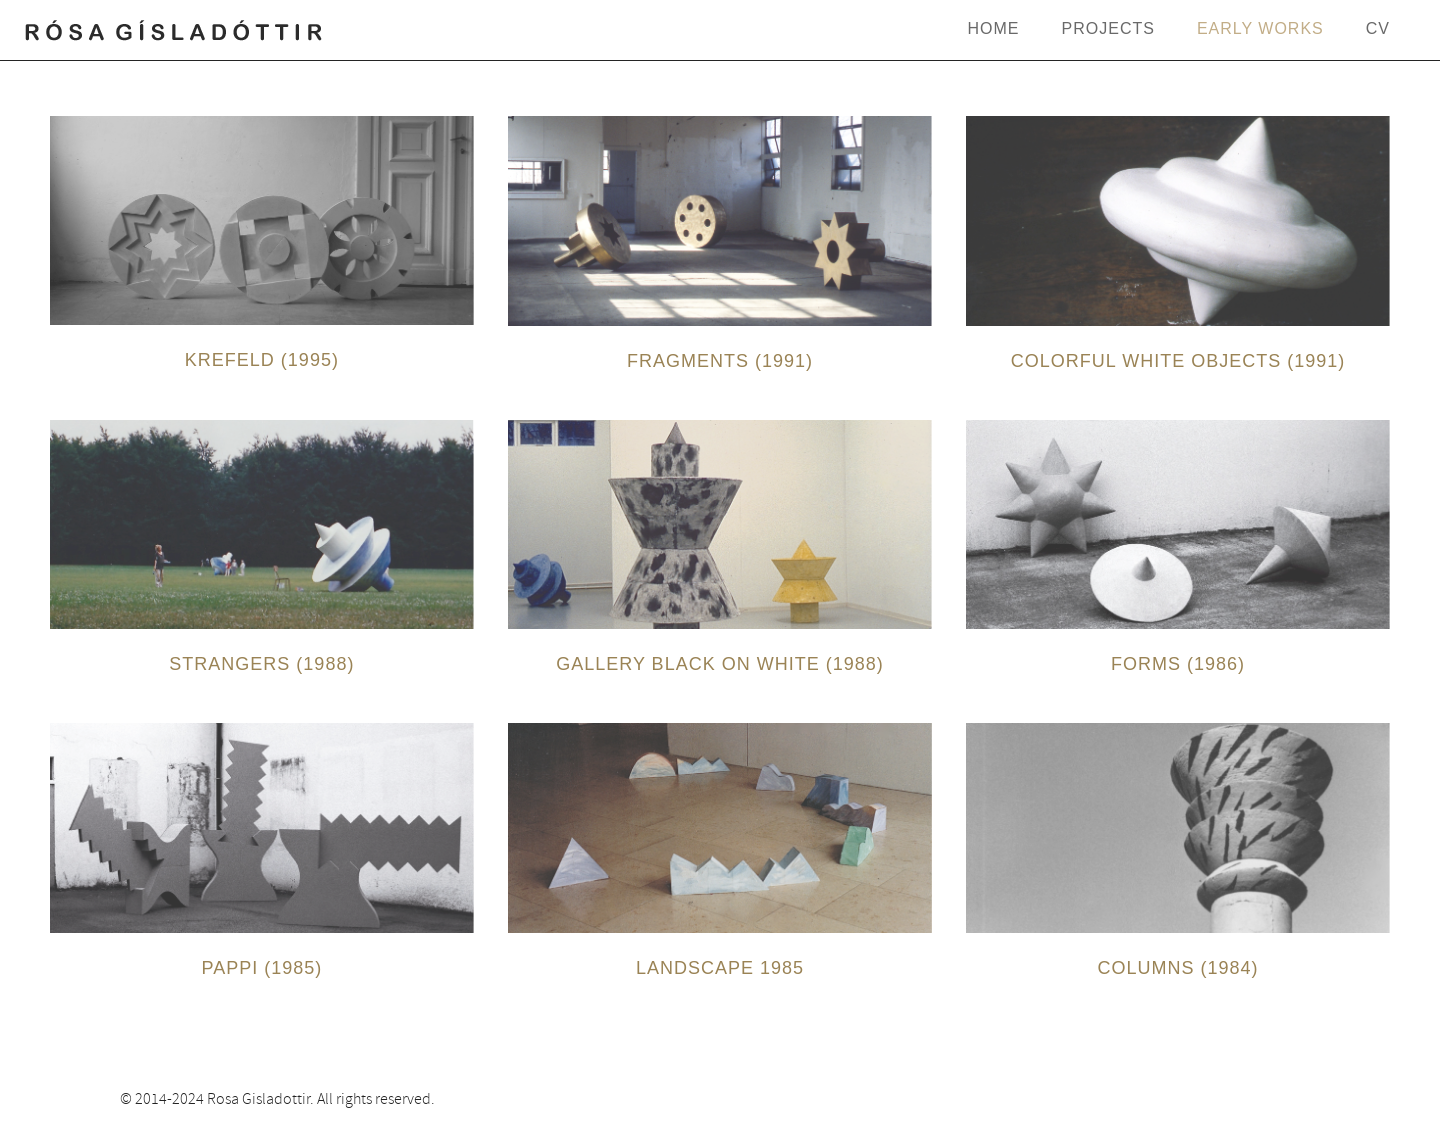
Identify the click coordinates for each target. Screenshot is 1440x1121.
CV (1378, 28)
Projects (1108, 28)
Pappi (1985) (262, 968)
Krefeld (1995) (262, 360)
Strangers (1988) (261, 664)
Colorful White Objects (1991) (1178, 361)
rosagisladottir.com (175, 34)
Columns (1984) (1178, 968)
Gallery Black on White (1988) (719, 664)
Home (994, 28)
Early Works (1260, 28)
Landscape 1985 (720, 968)
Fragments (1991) (720, 361)
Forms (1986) (1178, 664)
